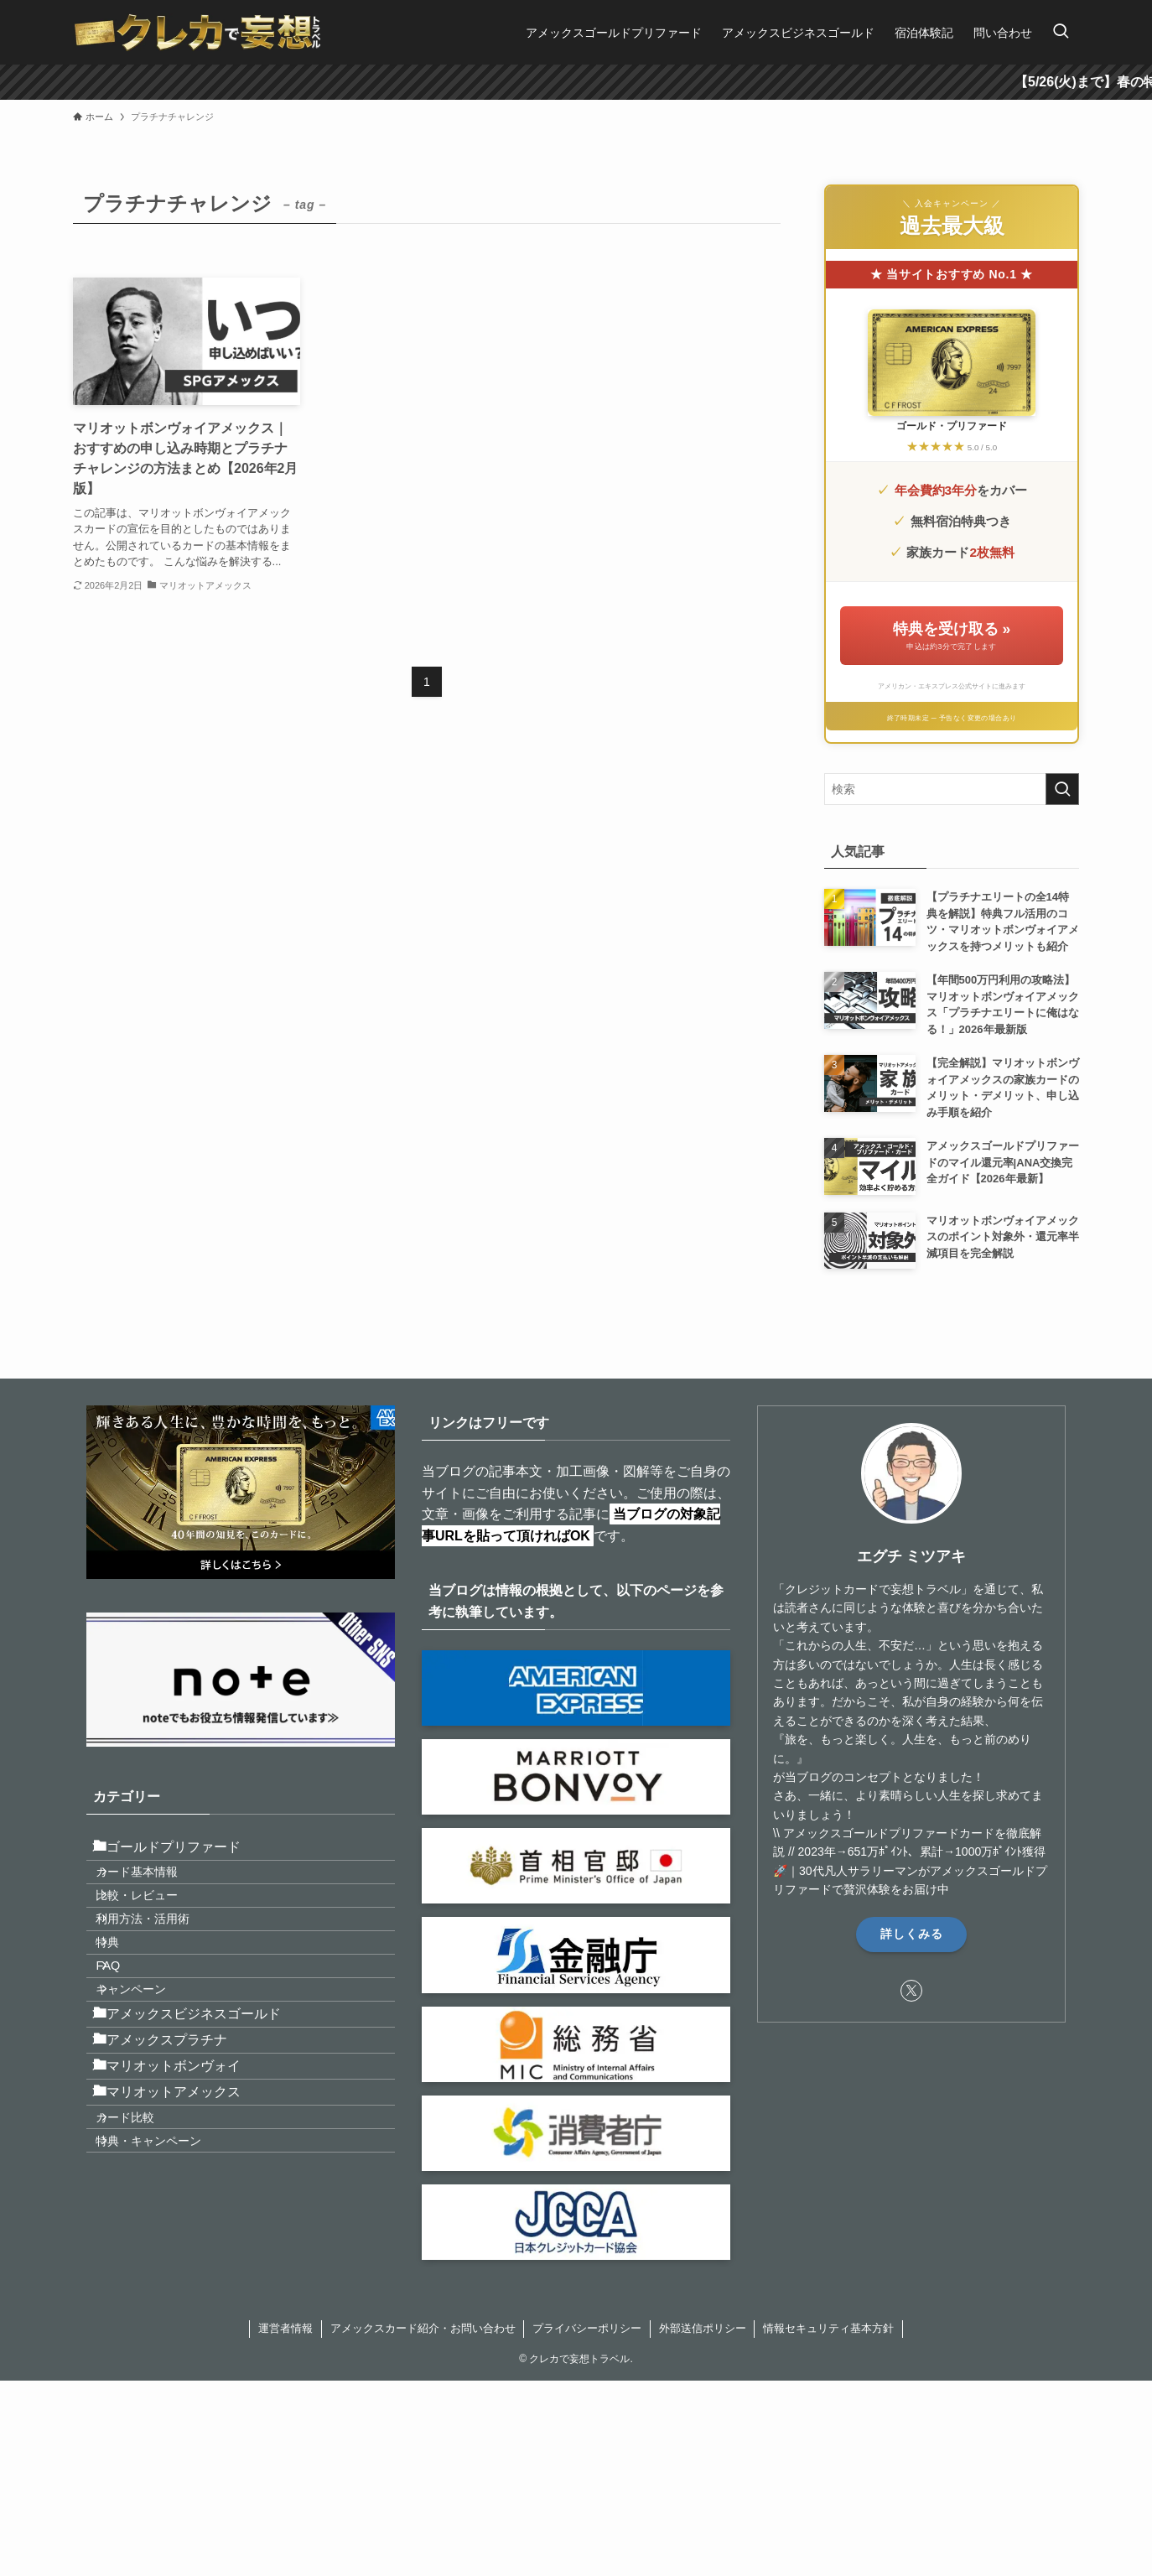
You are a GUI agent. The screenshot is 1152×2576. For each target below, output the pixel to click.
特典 (128, 1999)
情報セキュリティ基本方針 (828, 2375)
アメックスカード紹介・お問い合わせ (423, 2375)
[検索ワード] (951, 789)
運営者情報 (285, 2375)
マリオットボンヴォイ (180, 2187)
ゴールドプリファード (180, 1853)
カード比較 (146, 2265)
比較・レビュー (158, 1928)
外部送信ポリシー (702, 2375)
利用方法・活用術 (163, 1963)
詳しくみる (911, 1933)
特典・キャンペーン (169, 2302)
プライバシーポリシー (586, 2375)
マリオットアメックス (180, 2227)
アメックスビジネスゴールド (200, 2108)
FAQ (129, 2035)
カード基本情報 (158, 1891)
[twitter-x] (911, 1991)
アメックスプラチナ (173, 2148)
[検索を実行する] (1062, 789)
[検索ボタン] (1060, 32)
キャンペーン (152, 2071)
